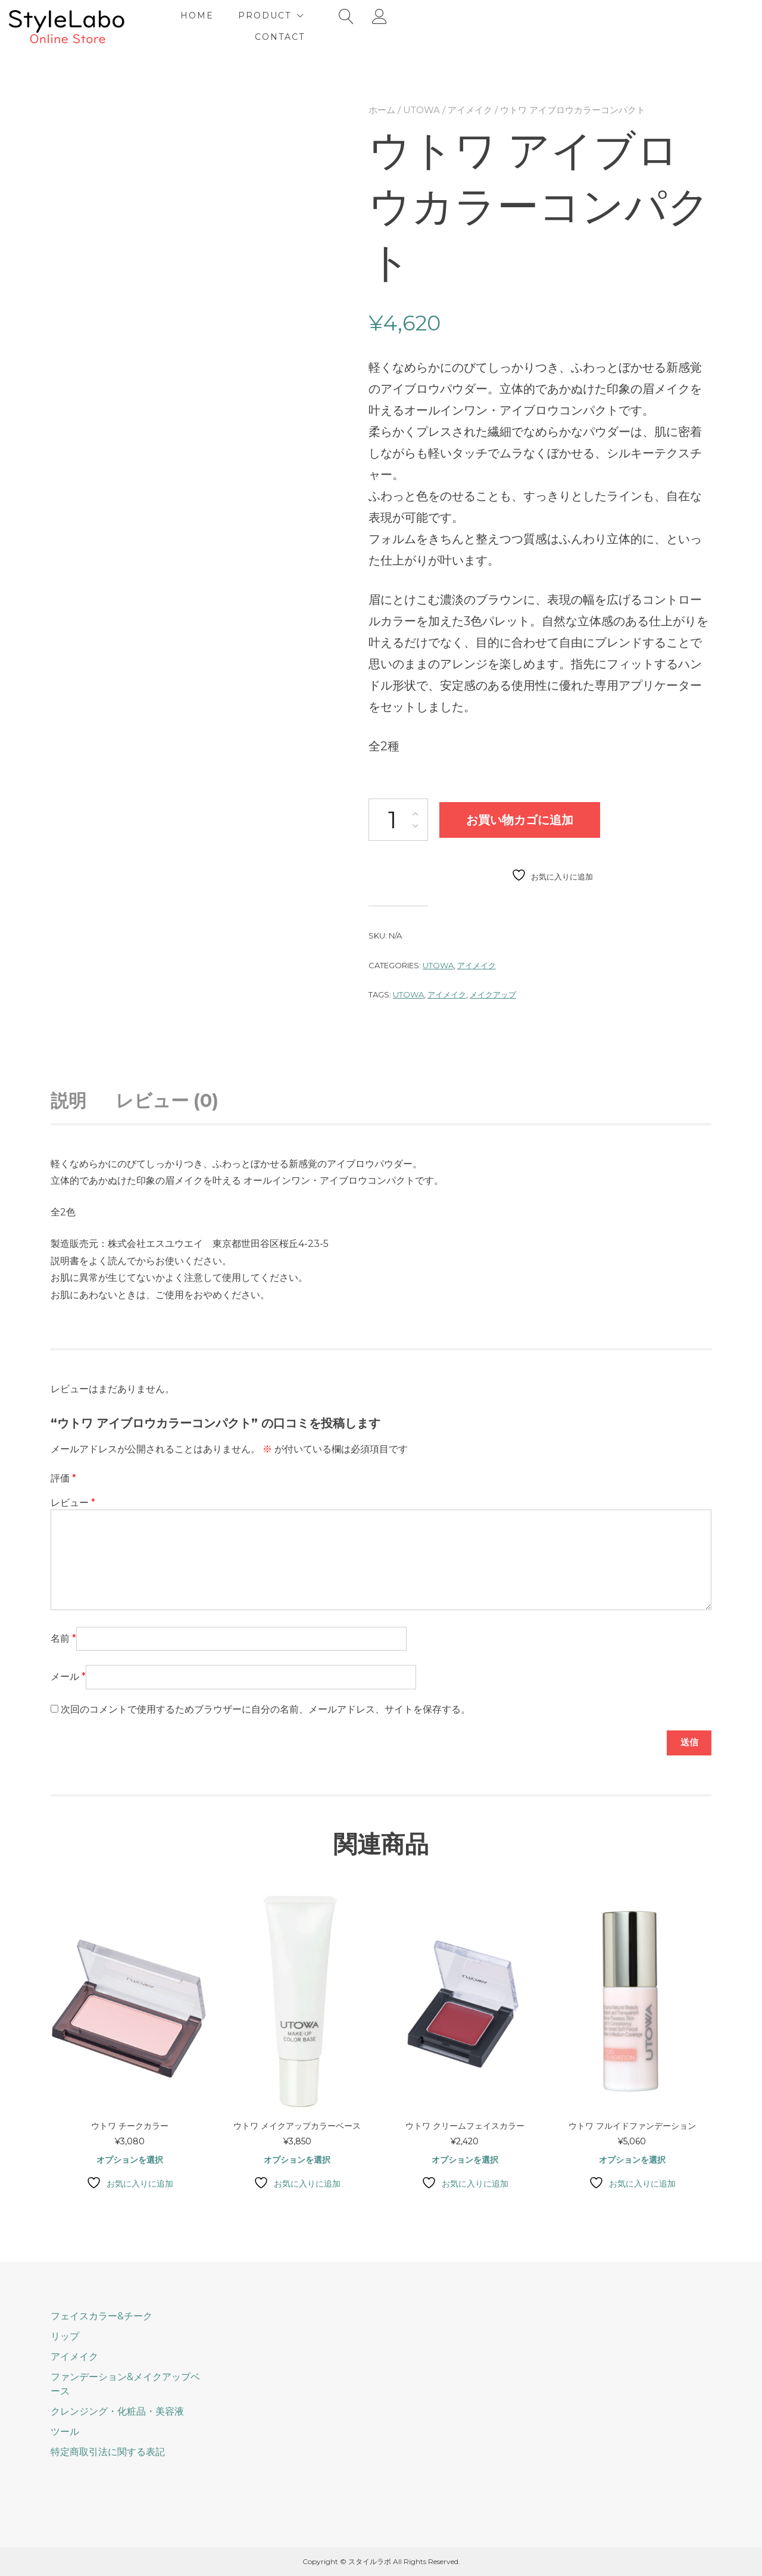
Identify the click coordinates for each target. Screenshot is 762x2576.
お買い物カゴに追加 (519, 818)
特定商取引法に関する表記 (108, 2452)
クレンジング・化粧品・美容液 (117, 2411)
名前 (63, 1636)
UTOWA (421, 108)
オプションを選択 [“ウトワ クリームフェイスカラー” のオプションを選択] (465, 2159)
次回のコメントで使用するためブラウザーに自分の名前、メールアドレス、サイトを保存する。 (265, 1707)
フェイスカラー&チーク (101, 2316)
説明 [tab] (68, 1099)
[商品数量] (398, 818)
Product (445, 25)
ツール (65, 2431)
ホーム (381, 108)
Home (377, 25)
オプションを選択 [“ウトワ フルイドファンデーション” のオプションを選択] (632, 2159)
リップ (65, 2336)
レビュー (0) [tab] (166, 1099)
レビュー (73, 1501)
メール (68, 1674)
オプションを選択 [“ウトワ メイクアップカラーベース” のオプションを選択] (297, 2159)
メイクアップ (493, 992)
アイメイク (470, 108)
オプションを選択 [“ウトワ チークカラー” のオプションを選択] (129, 2159)
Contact (535, 25)
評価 (63, 1476)
